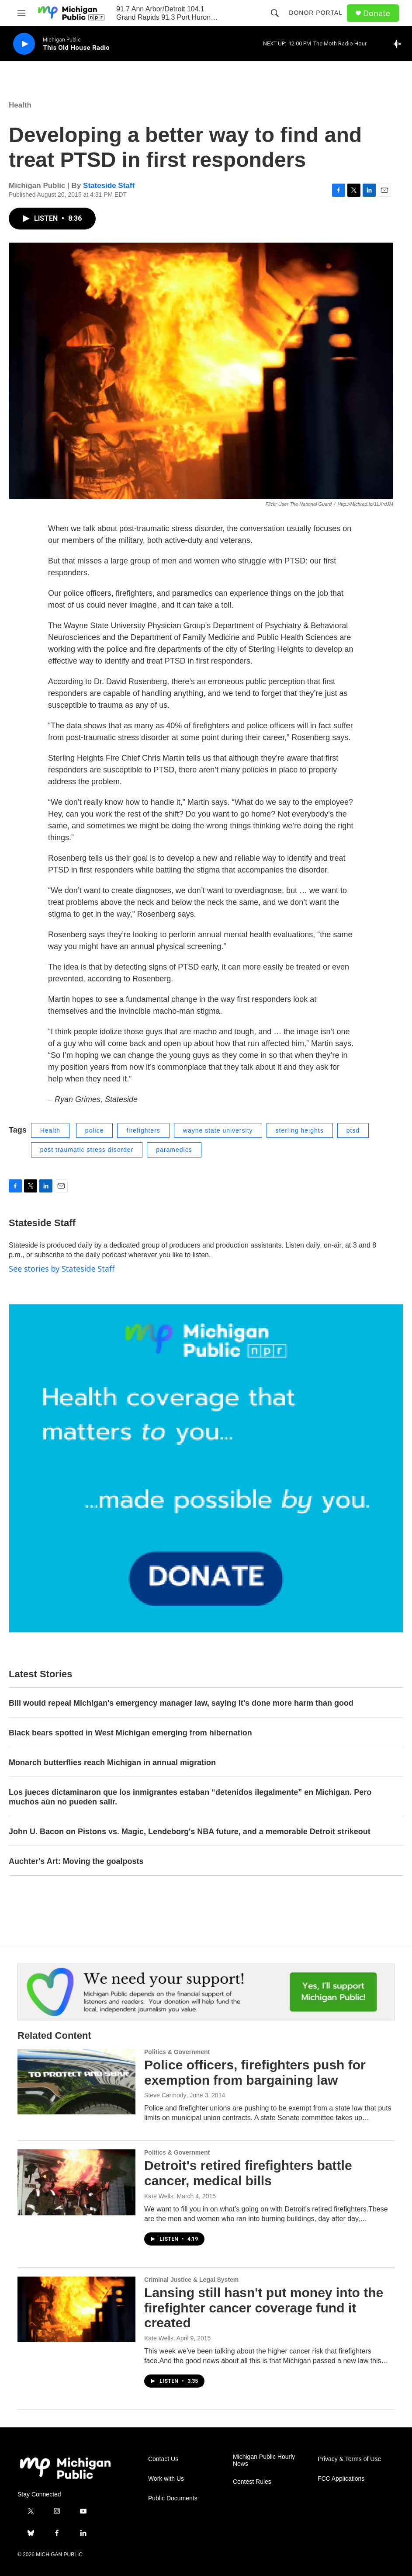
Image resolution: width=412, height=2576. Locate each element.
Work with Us (166, 2478)
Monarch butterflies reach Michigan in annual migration (112, 1762)
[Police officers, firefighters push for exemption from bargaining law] (76, 2081)
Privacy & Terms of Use (349, 2459)
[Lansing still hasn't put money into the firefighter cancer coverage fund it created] (76, 2309)
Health (20, 105)
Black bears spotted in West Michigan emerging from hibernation (130, 1732)
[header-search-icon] (275, 13)
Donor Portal (316, 12)
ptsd (353, 1130)
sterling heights (300, 1130)
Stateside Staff (109, 185)
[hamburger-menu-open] (21, 13)
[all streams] (399, 43)
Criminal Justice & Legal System (191, 2279)
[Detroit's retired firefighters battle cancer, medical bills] (76, 2182)
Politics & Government (177, 2051)
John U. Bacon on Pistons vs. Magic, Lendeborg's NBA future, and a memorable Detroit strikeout (189, 1831)
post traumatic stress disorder (87, 1149)
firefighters (143, 1130)
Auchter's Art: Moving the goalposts (76, 1861)
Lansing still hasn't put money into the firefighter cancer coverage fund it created (263, 2307)
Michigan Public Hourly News (264, 2460)
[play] (24, 44)
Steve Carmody (165, 2095)
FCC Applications (341, 2478)
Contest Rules (252, 2482)
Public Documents (172, 2498)
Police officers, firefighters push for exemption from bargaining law (255, 2072)
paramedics (174, 1149)
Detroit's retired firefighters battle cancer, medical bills (248, 2173)
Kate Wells (158, 2196)
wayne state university (218, 1130)
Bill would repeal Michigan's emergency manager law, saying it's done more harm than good (181, 1703)
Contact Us (163, 2459)
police (94, 1130)
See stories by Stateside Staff (61, 1268)
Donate (376, 13)
